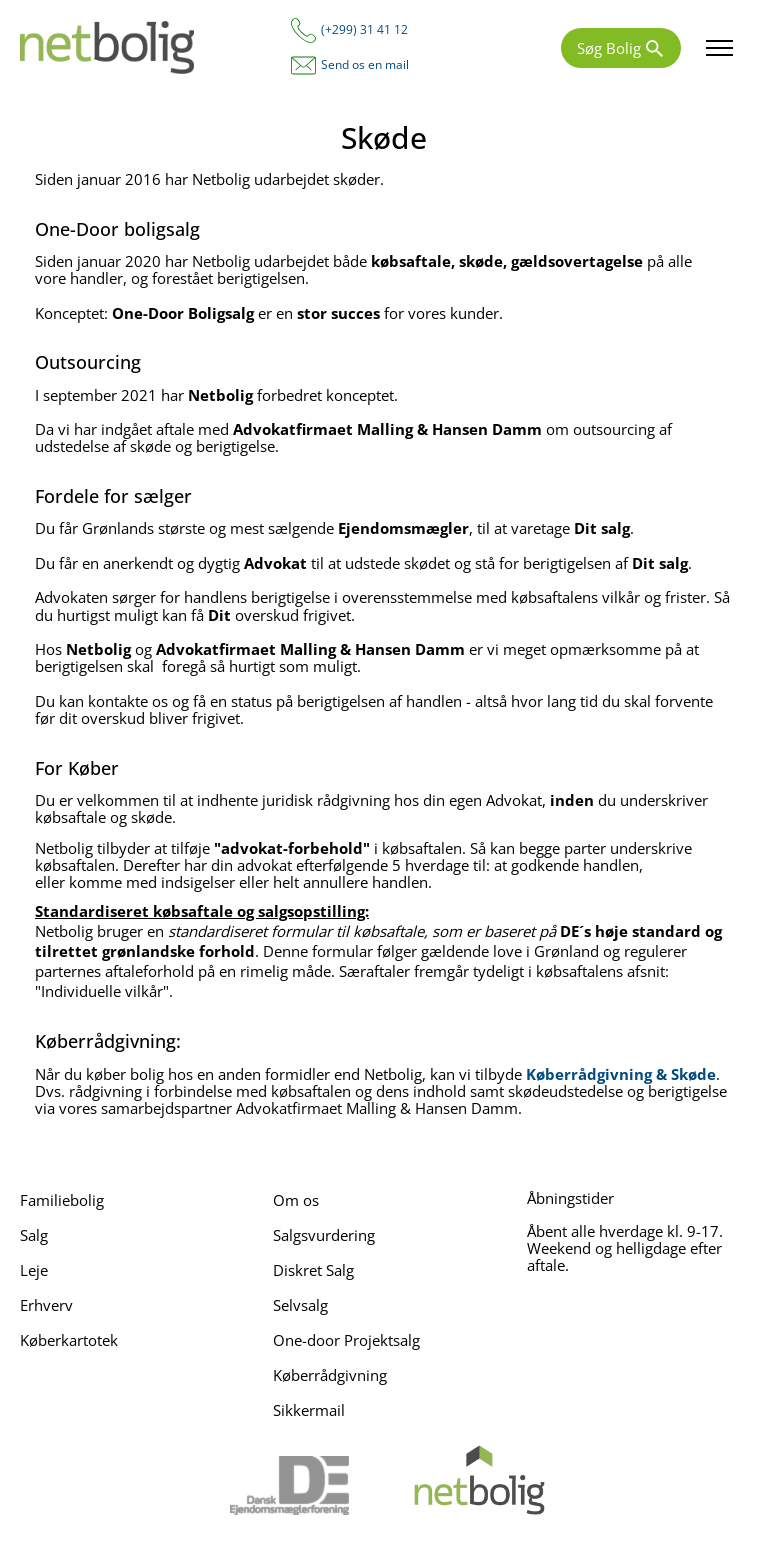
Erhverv (46, 1305)
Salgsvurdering (324, 1235)
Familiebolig (62, 1200)
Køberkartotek (69, 1340)
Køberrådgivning (330, 1375)
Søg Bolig (609, 48)
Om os (296, 1200)
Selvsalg (300, 1305)
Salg (34, 1235)
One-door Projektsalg (346, 1340)
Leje (34, 1270)
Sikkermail (309, 1410)
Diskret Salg (313, 1270)
